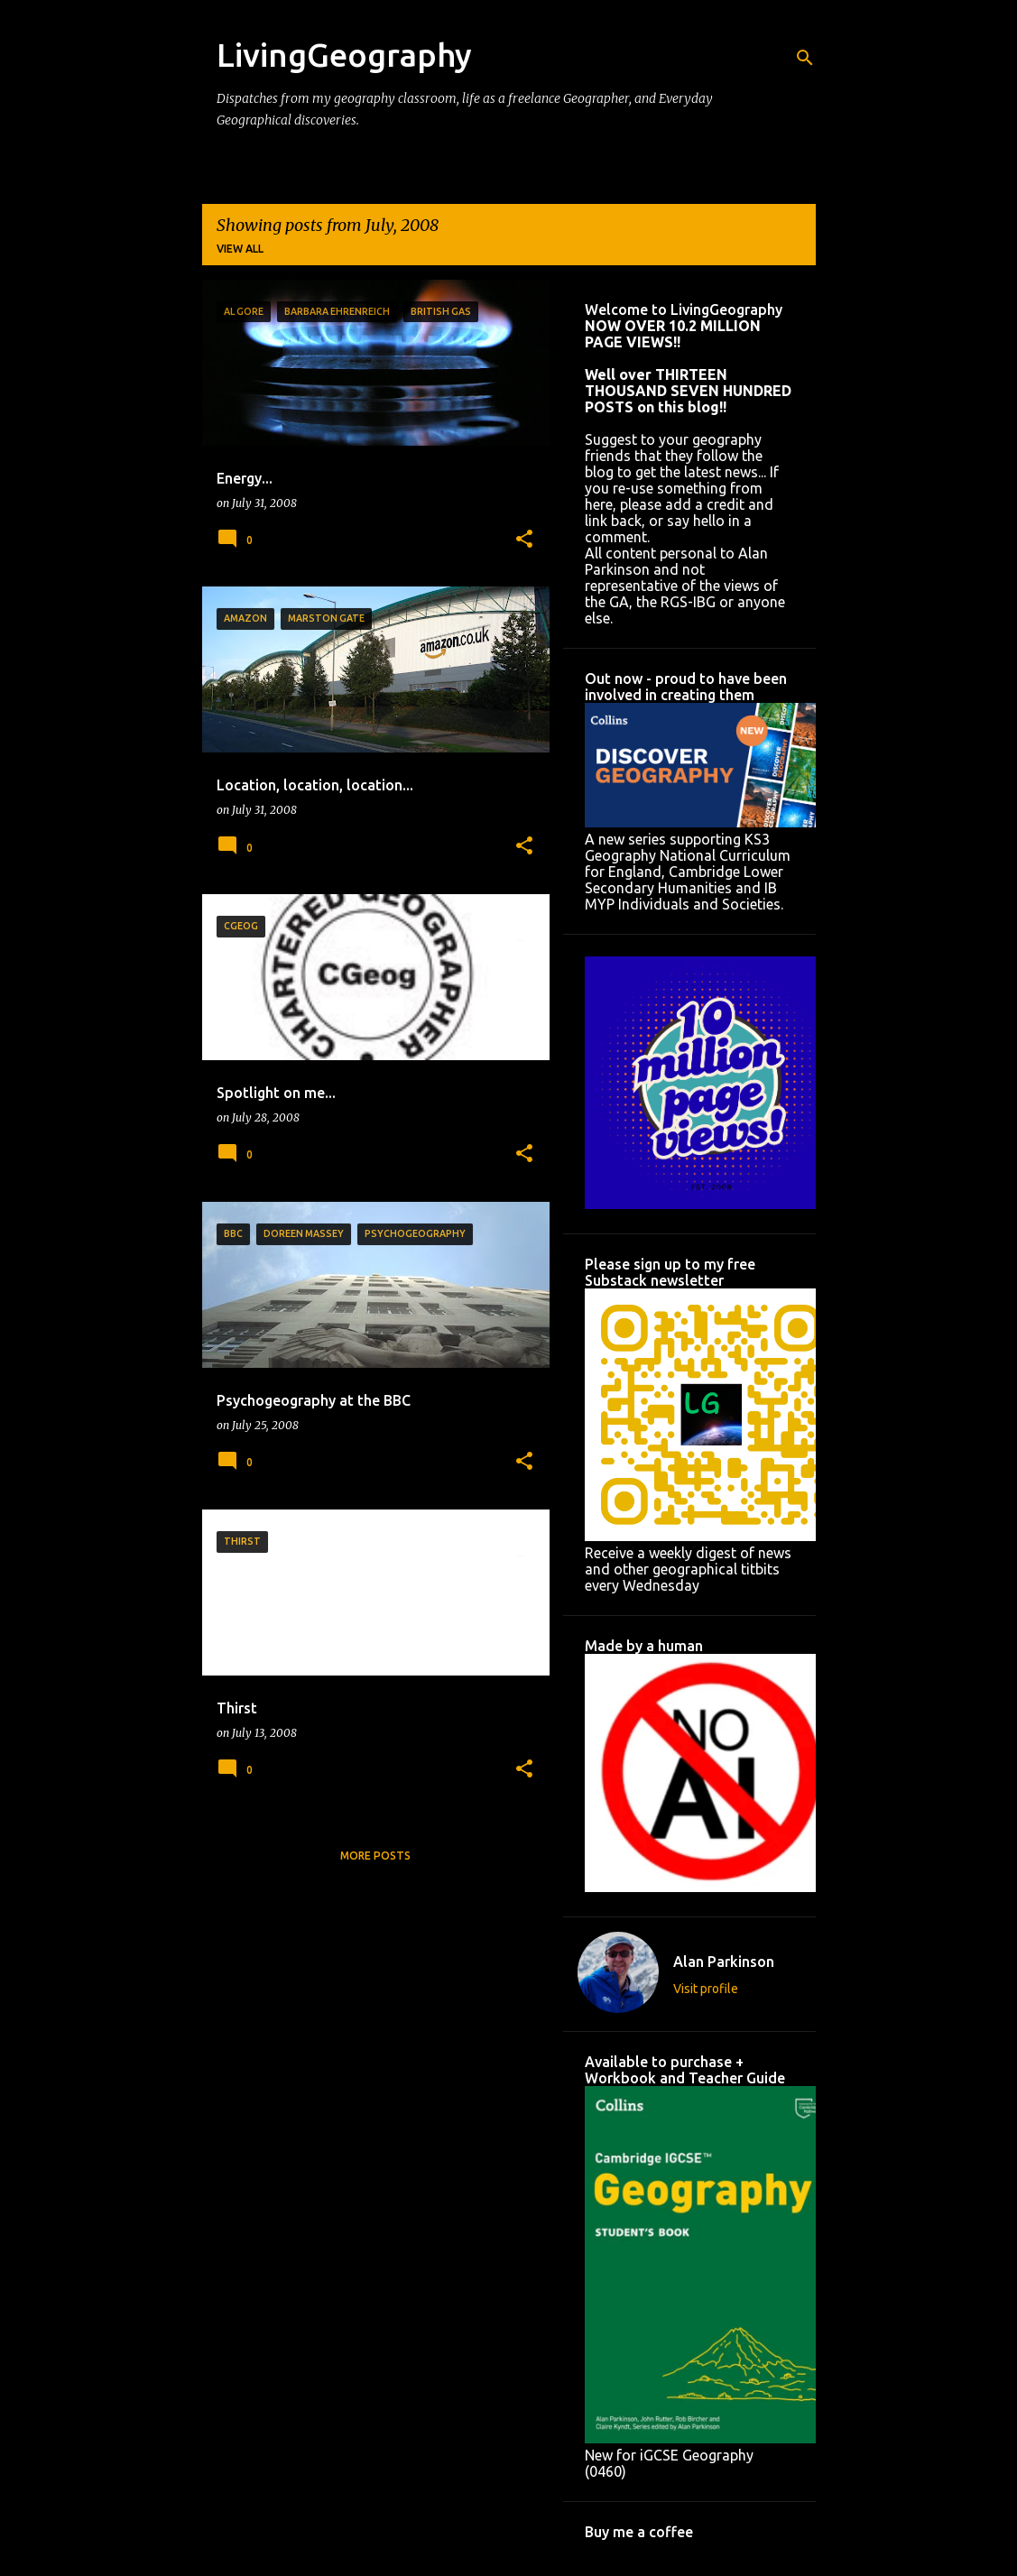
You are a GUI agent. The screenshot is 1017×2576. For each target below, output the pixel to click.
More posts (375, 1855)
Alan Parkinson (723, 1961)
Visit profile (705, 1988)
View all (240, 248)
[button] (524, 540)
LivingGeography (344, 54)
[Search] (805, 57)
